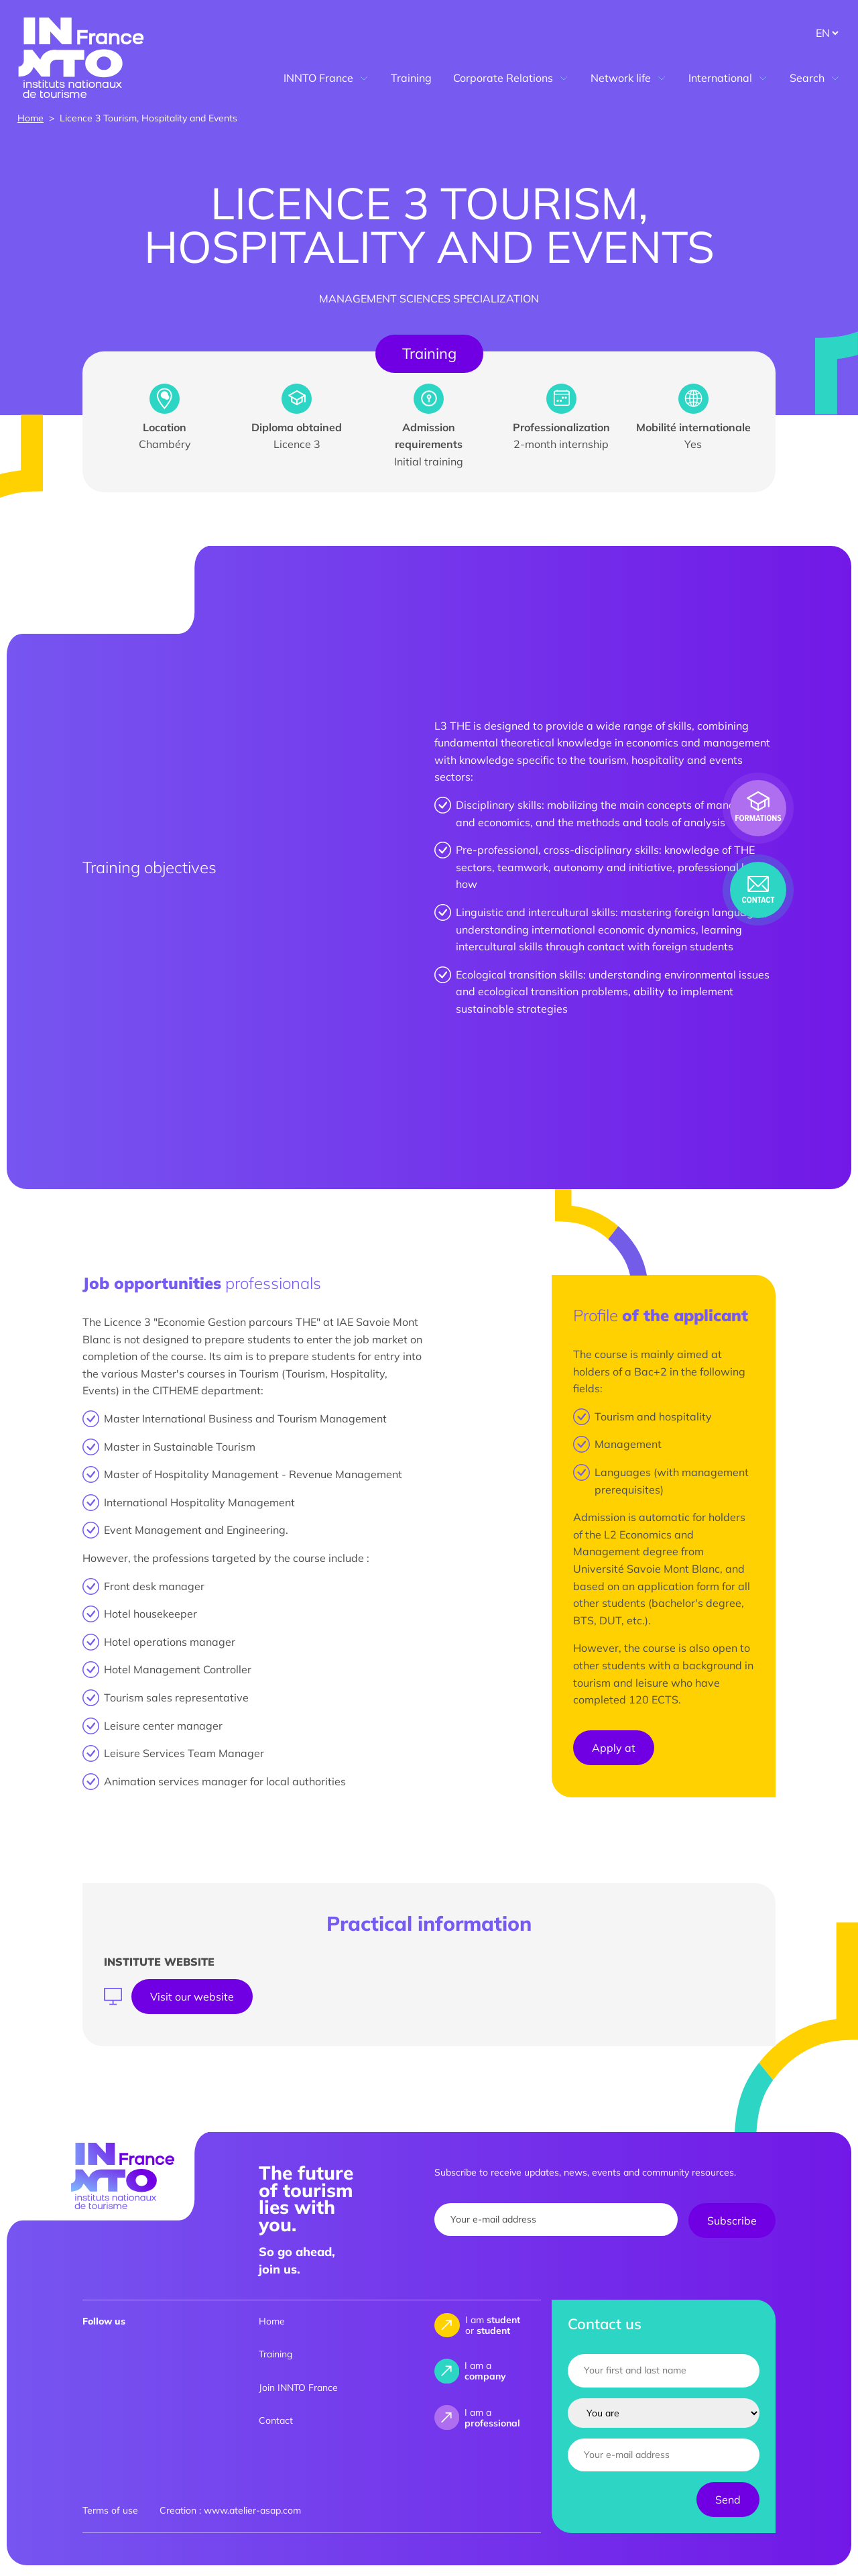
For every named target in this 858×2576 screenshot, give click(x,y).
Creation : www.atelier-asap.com (230, 2510)
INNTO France (326, 78)
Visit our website (192, 1996)
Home (30, 118)
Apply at (613, 1747)
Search (815, 78)
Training (411, 78)
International (728, 78)
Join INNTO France (298, 2388)
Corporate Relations (511, 78)
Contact (276, 2420)
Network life (629, 78)
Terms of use (110, 2510)
